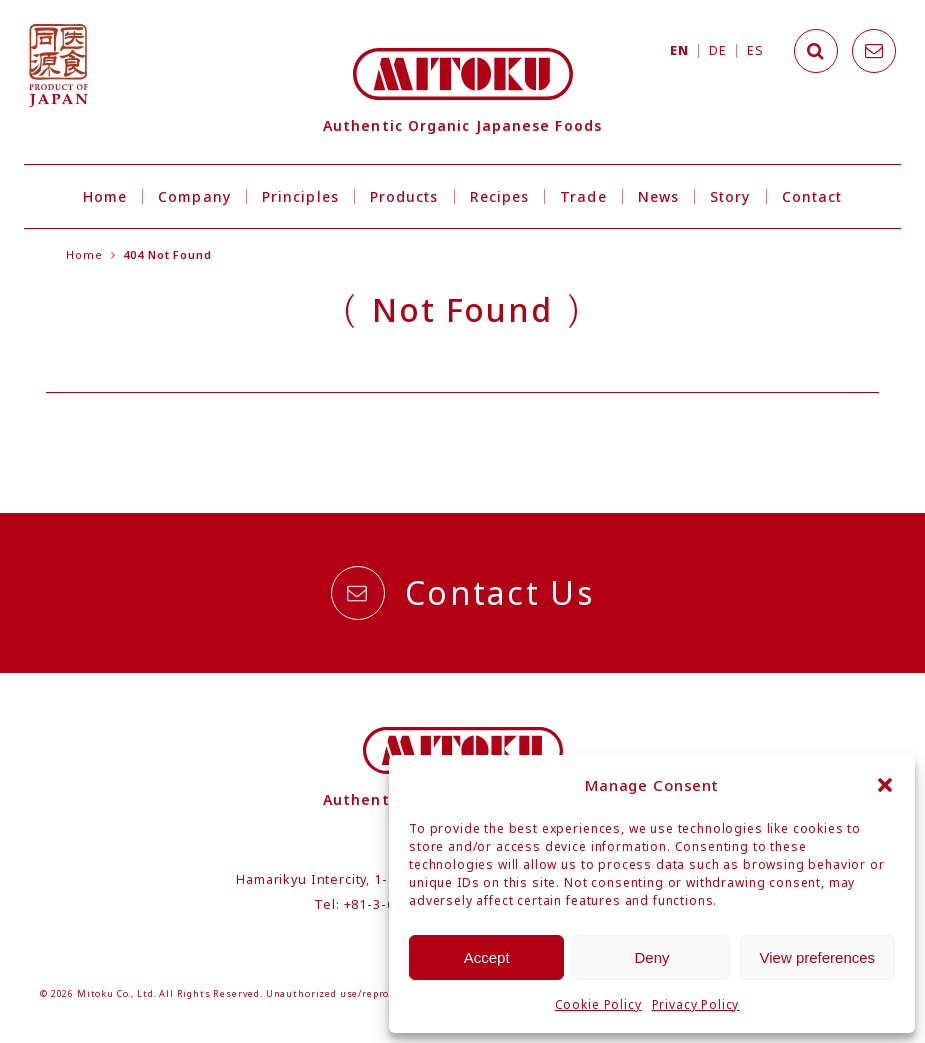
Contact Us (462, 593)
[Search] (816, 51)
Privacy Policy (696, 1004)
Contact (812, 196)
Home (105, 196)
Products (404, 196)
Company (194, 196)
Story (730, 196)
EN (679, 50)
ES (755, 50)
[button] (885, 785)
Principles (300, 196)
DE (717, 50)
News (658, 196)
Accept (487, 957)
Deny (651, 957)
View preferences (818, 957)
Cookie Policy (598, 1004)
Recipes (500, 196)
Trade (583, 196)
